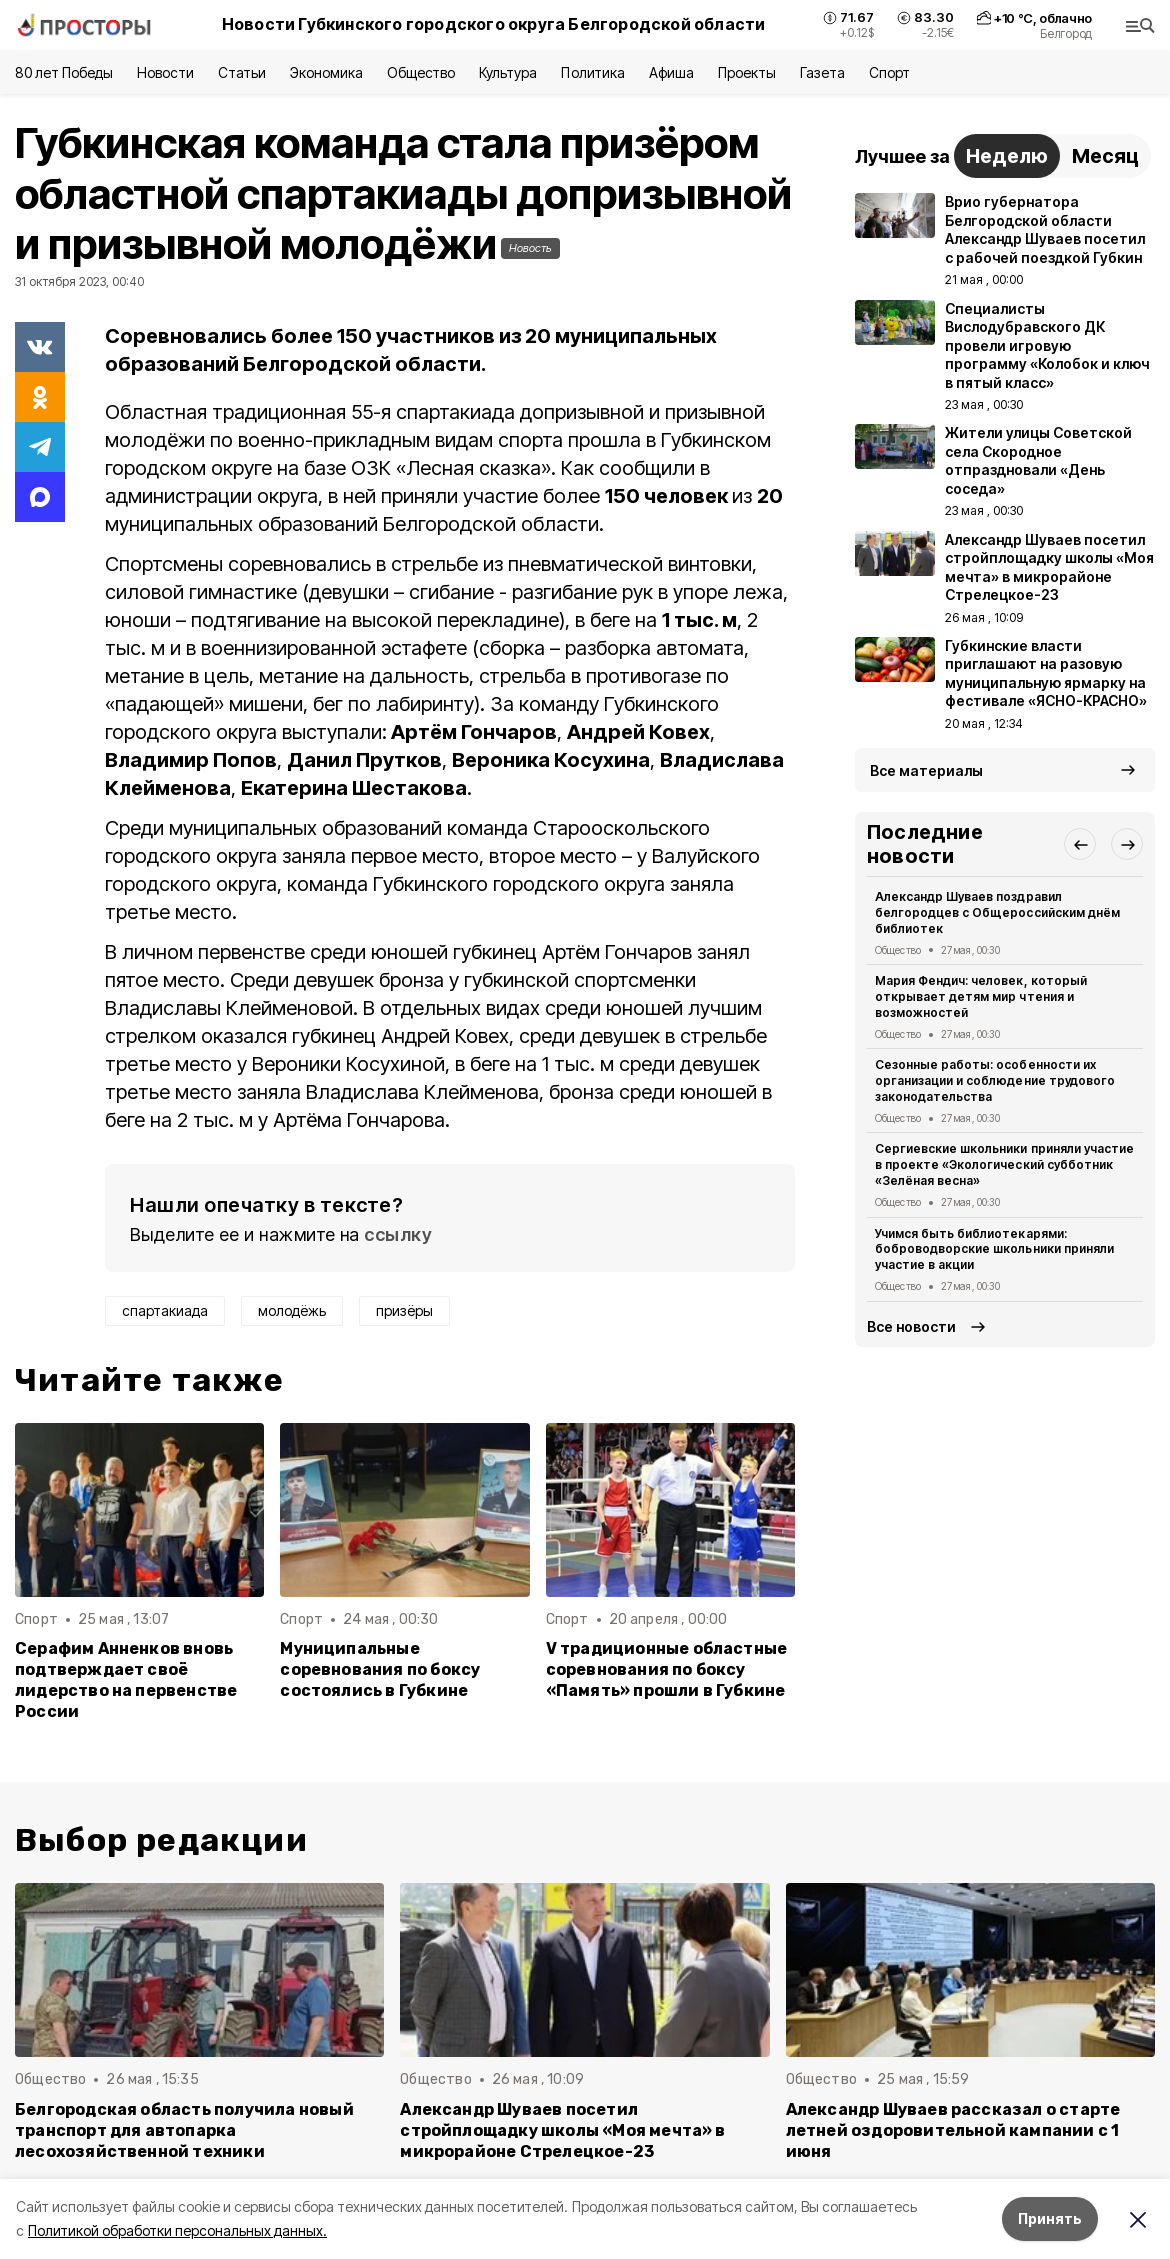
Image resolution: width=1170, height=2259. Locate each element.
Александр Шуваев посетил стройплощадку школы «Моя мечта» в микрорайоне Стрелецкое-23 (562, 2130)
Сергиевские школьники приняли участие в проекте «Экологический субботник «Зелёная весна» (1004, 1164)
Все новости (911, 1326)
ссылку (398, 1234)
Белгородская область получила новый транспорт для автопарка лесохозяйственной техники (184, 2130)
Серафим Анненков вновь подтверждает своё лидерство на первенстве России (126, 1680)
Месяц (1105, 156)
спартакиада (165, 1310)
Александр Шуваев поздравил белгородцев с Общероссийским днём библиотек (997, 912)
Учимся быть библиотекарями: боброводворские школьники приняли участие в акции (994, 1249)
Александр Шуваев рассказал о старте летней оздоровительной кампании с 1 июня (953, 2130)
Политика (592, 72)
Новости (165, 72)
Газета (822, 72)
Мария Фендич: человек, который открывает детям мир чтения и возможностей (981, 996)
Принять (1050, 2218)
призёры (404, 1310)
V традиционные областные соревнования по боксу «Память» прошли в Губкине (667, 1669)
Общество (421, 72)
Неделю (1007, 156)
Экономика (326, 72)
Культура (508, 72)
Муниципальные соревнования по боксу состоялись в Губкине (380, 1669)
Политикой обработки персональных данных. (177, 2230)
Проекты (747, 72)
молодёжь (292, 1310)
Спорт (889, 72)
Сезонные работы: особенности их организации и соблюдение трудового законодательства (995, 1080)
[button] (1080, 844)
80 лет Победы (64, 72)
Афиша (671, 72)
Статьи (242, 72)
